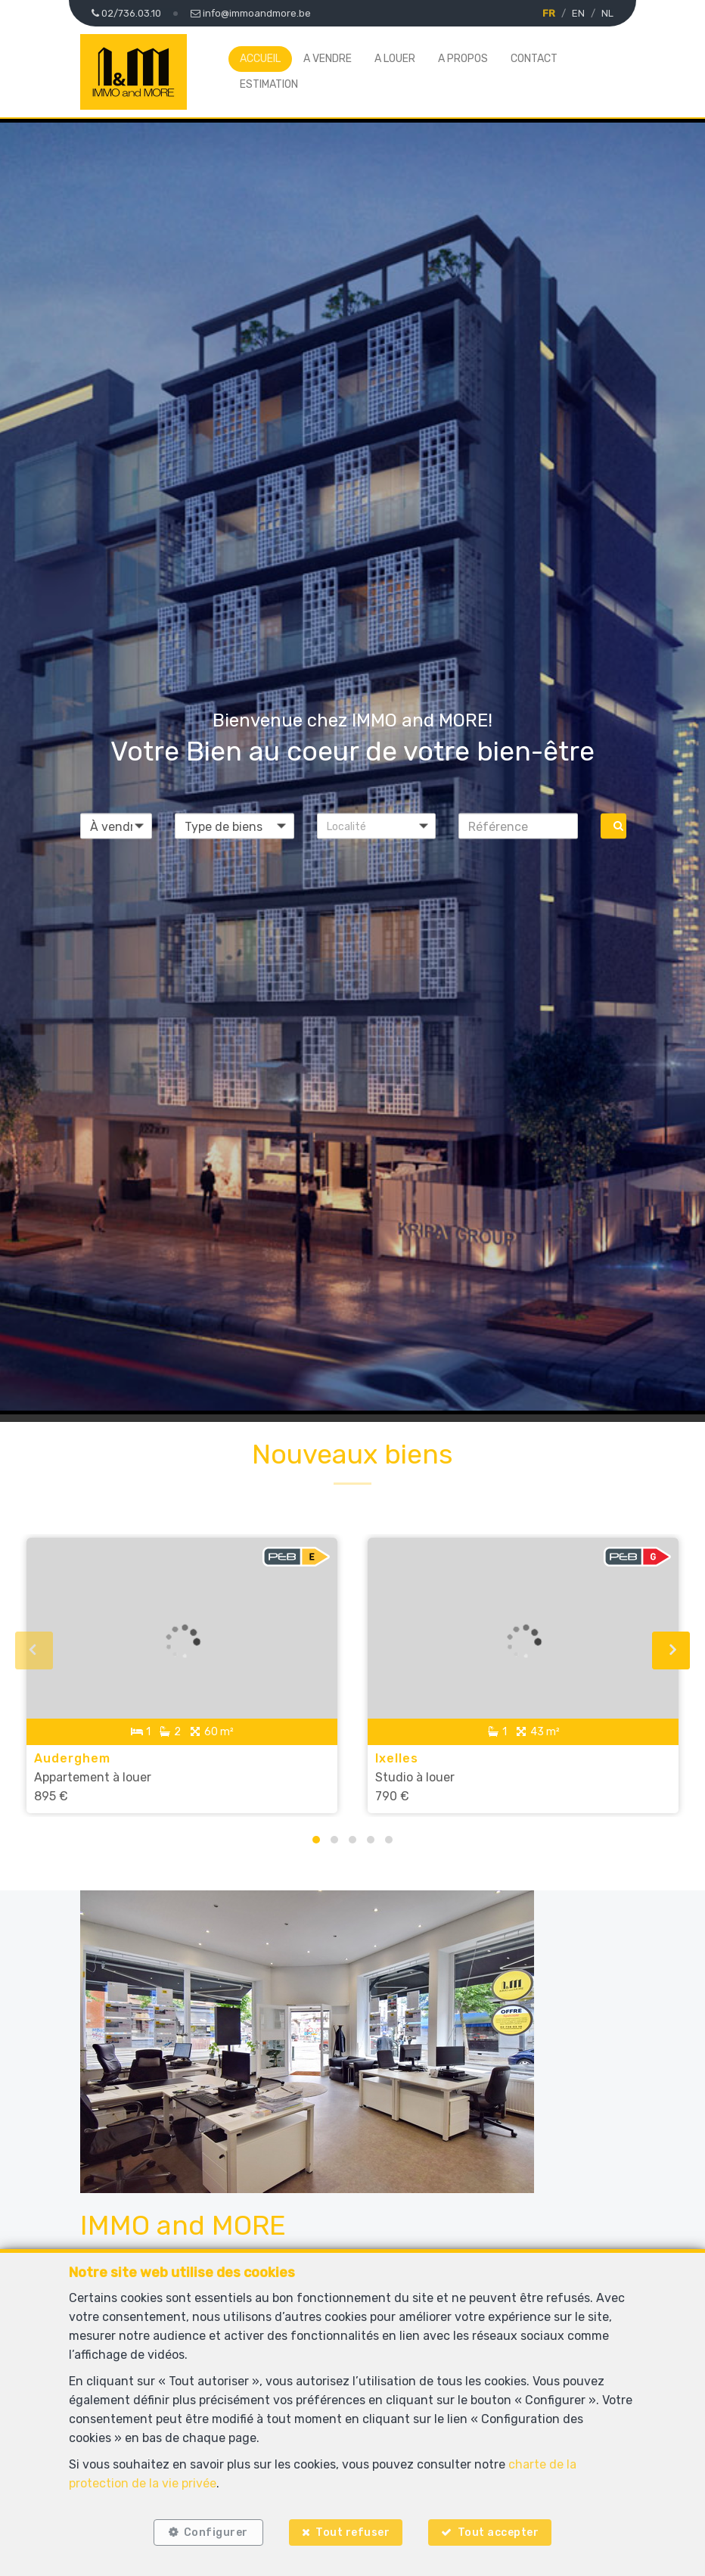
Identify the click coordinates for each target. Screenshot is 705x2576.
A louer (394, 58)
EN (578, 13)
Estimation (269, 84)
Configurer (216, 2532)
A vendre (327, 58)
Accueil (260, 58)
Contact (534, 58)
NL (607, 13)
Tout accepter (498, 2532)
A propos (463, 58)
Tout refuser (352, 2532)
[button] (376, 826)
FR (548, 13)
